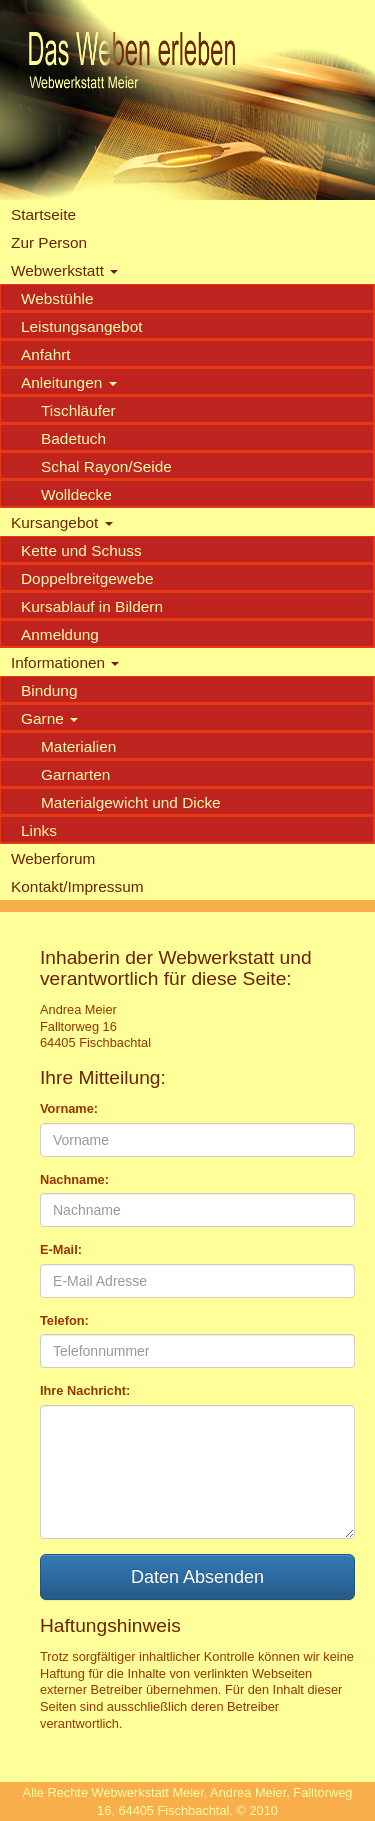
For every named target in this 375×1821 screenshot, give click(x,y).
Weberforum (53, 858)
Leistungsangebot (82, 326)
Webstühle (57, 298)
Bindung (49, 690)
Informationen (65, 662)
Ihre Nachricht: (85, 1390)
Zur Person (49, 242)
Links (39, 830)
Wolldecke (76, 494)
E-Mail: (61, 1249)
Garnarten (75, 774)
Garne (49, 718)
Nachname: (74, 1179)
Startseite (43, 214)
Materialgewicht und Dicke (131, 802)
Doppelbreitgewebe (87, 578)
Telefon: (64, 1320)
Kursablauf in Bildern (92, 606)
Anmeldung (60, 634)
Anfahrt (46, 354)
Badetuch (73, 438)
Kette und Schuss (81, 550)
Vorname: (69, 1108)
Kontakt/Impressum (77, 886)
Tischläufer (78, 410)
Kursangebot (62, 522)
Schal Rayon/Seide (106, 466)
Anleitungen (69, 382)
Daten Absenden (197, 1577)
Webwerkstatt (64, 270)
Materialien (78, 746)
